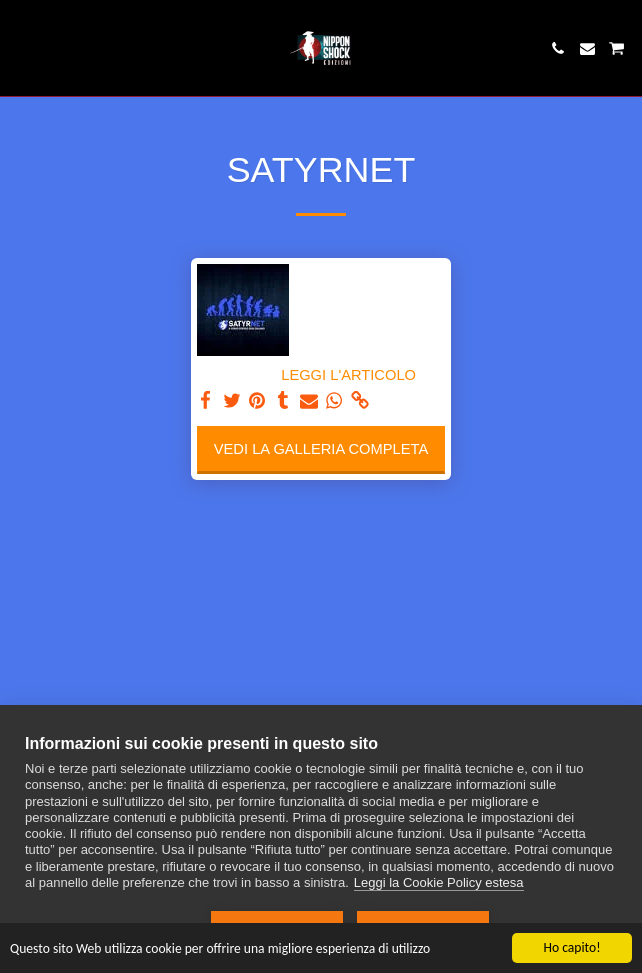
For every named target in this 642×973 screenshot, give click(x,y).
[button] (22, 48)
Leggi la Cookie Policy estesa (439, 882)
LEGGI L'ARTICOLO (348, 375)
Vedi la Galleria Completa (321, 449)
